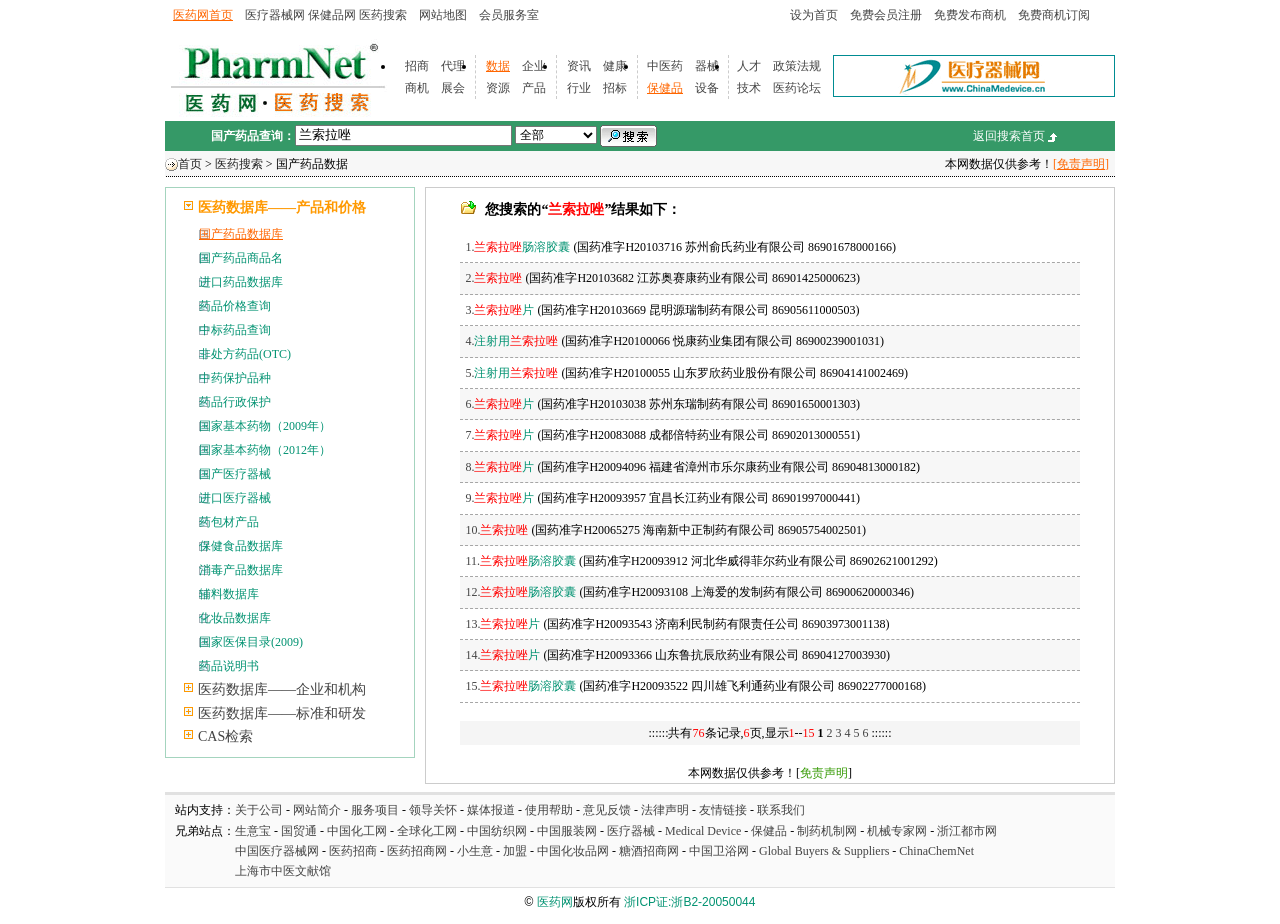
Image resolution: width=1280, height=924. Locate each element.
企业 (534, 66)
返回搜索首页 (1009, 136)
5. (511, 373)
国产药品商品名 (241, 258)
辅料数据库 (229, 594)
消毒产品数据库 (241, 570)
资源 (498, 88)
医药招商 (353, 851)
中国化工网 (357, 831)
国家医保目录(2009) (251, 642)
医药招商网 (417, 851)
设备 (707, 88)
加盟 (516, 851)
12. (520, 592)
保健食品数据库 (241, 546)
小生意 (475, 851)
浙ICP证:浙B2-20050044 (689, 902)
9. (499, 498)
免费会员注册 (886, 15)
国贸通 (299, 831)
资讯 (579, 66)
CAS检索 (225, 736)
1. (517, 247)
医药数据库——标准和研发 (282, 713)
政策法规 (797, 66)
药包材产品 (229, 522)
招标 (615, 88)
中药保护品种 (235, 378)
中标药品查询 (235, 330)
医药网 (555, 902)
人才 (749, 66)
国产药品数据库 (241, 234)
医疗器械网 (275, 15)
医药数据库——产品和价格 (282, 207)
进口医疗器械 (235, 498)
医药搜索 (383, 15)
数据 (498, 66)
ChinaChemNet (936, 851)
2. (493, 278)
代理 (453, 66)
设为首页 (814, 15)
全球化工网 (427, 831)
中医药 (665, 66)
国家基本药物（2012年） (265, 450)
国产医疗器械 (235, 474)
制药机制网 (827, 831)
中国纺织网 (497, 831)
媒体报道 (491, 810)
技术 (749, 88)
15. (520, 686)
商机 (417, 88)
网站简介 (317, 810)
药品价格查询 (235, 306)
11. (520, 561)
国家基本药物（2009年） (265, 426)
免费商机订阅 (1054, 15)
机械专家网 (897, 831)
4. (511, 341)
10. (496, 530)
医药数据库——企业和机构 (282, 689)
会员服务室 (509, 15)
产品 (534, 88)
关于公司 (259, 810)
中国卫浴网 (720, 851)
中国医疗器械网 (277, 851)
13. (502, 624)
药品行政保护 (235, 402)
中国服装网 (567, 831)
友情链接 (723, 810)
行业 (579, 88)
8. (499, 467)
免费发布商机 (970, 15)
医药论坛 (797, 88)
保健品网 (332, 15)
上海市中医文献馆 (283, 871)
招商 (417, 66)
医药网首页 (203, 15)
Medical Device (703, 831)
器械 (707, 66)
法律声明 (665, 810)
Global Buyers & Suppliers (824, 851)
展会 (453, 88)
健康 (615, 66)
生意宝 (253, 831)
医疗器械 (631, 831)
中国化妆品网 (573, 851)
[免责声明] (1081, 164)
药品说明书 (229, 666)
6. (499, 404)
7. (499, 435)
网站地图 (443, 15)
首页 (190, 164)
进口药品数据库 (241, 282)
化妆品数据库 (235, 618)
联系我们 (781, 810)
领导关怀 (433, 810)
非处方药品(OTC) (245, 354)
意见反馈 (607, 810)
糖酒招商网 (649, 851)
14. (502, 655)
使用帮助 (549, 810)
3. (499, 310)
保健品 (665, 88)
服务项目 (375, 810)
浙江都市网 (967, 831)
